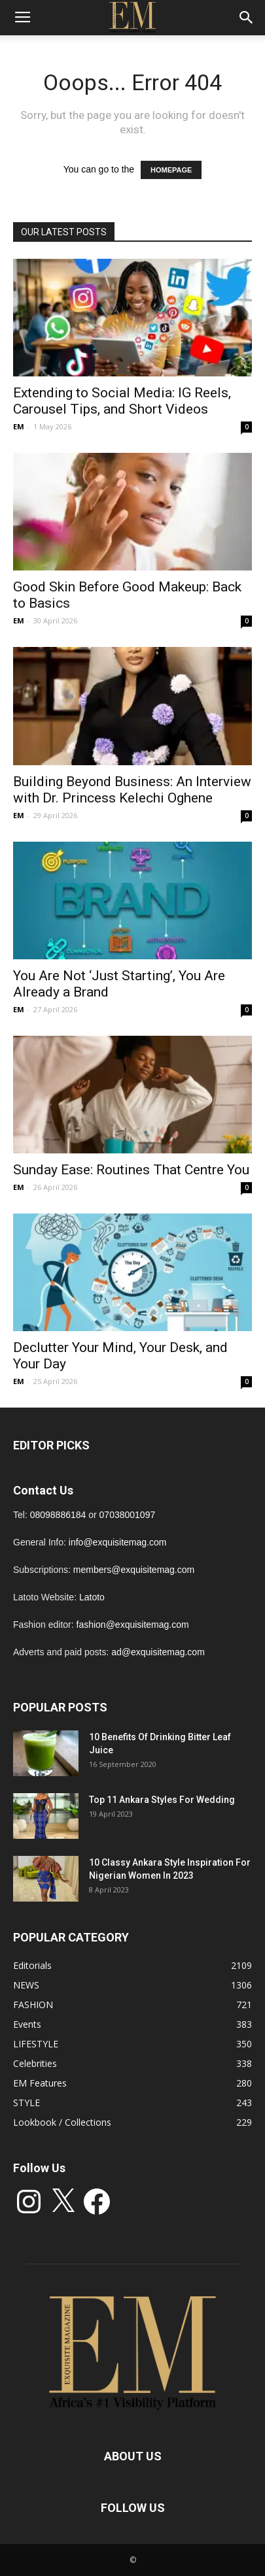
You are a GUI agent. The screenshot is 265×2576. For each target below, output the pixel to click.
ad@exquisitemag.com (158, 1652)
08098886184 (58, 1515)
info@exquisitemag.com (118, 1542)
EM (18, 426)
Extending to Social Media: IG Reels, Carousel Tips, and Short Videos (122, 401)
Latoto (92, 1597)
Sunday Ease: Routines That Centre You (131, 1170)
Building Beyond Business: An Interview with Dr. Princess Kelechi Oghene (132, 790)
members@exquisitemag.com (133, 1569)
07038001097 (127, 1515)
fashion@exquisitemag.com (133, 1624)
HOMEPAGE (171, 170)
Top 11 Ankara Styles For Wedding (162, 1799)
